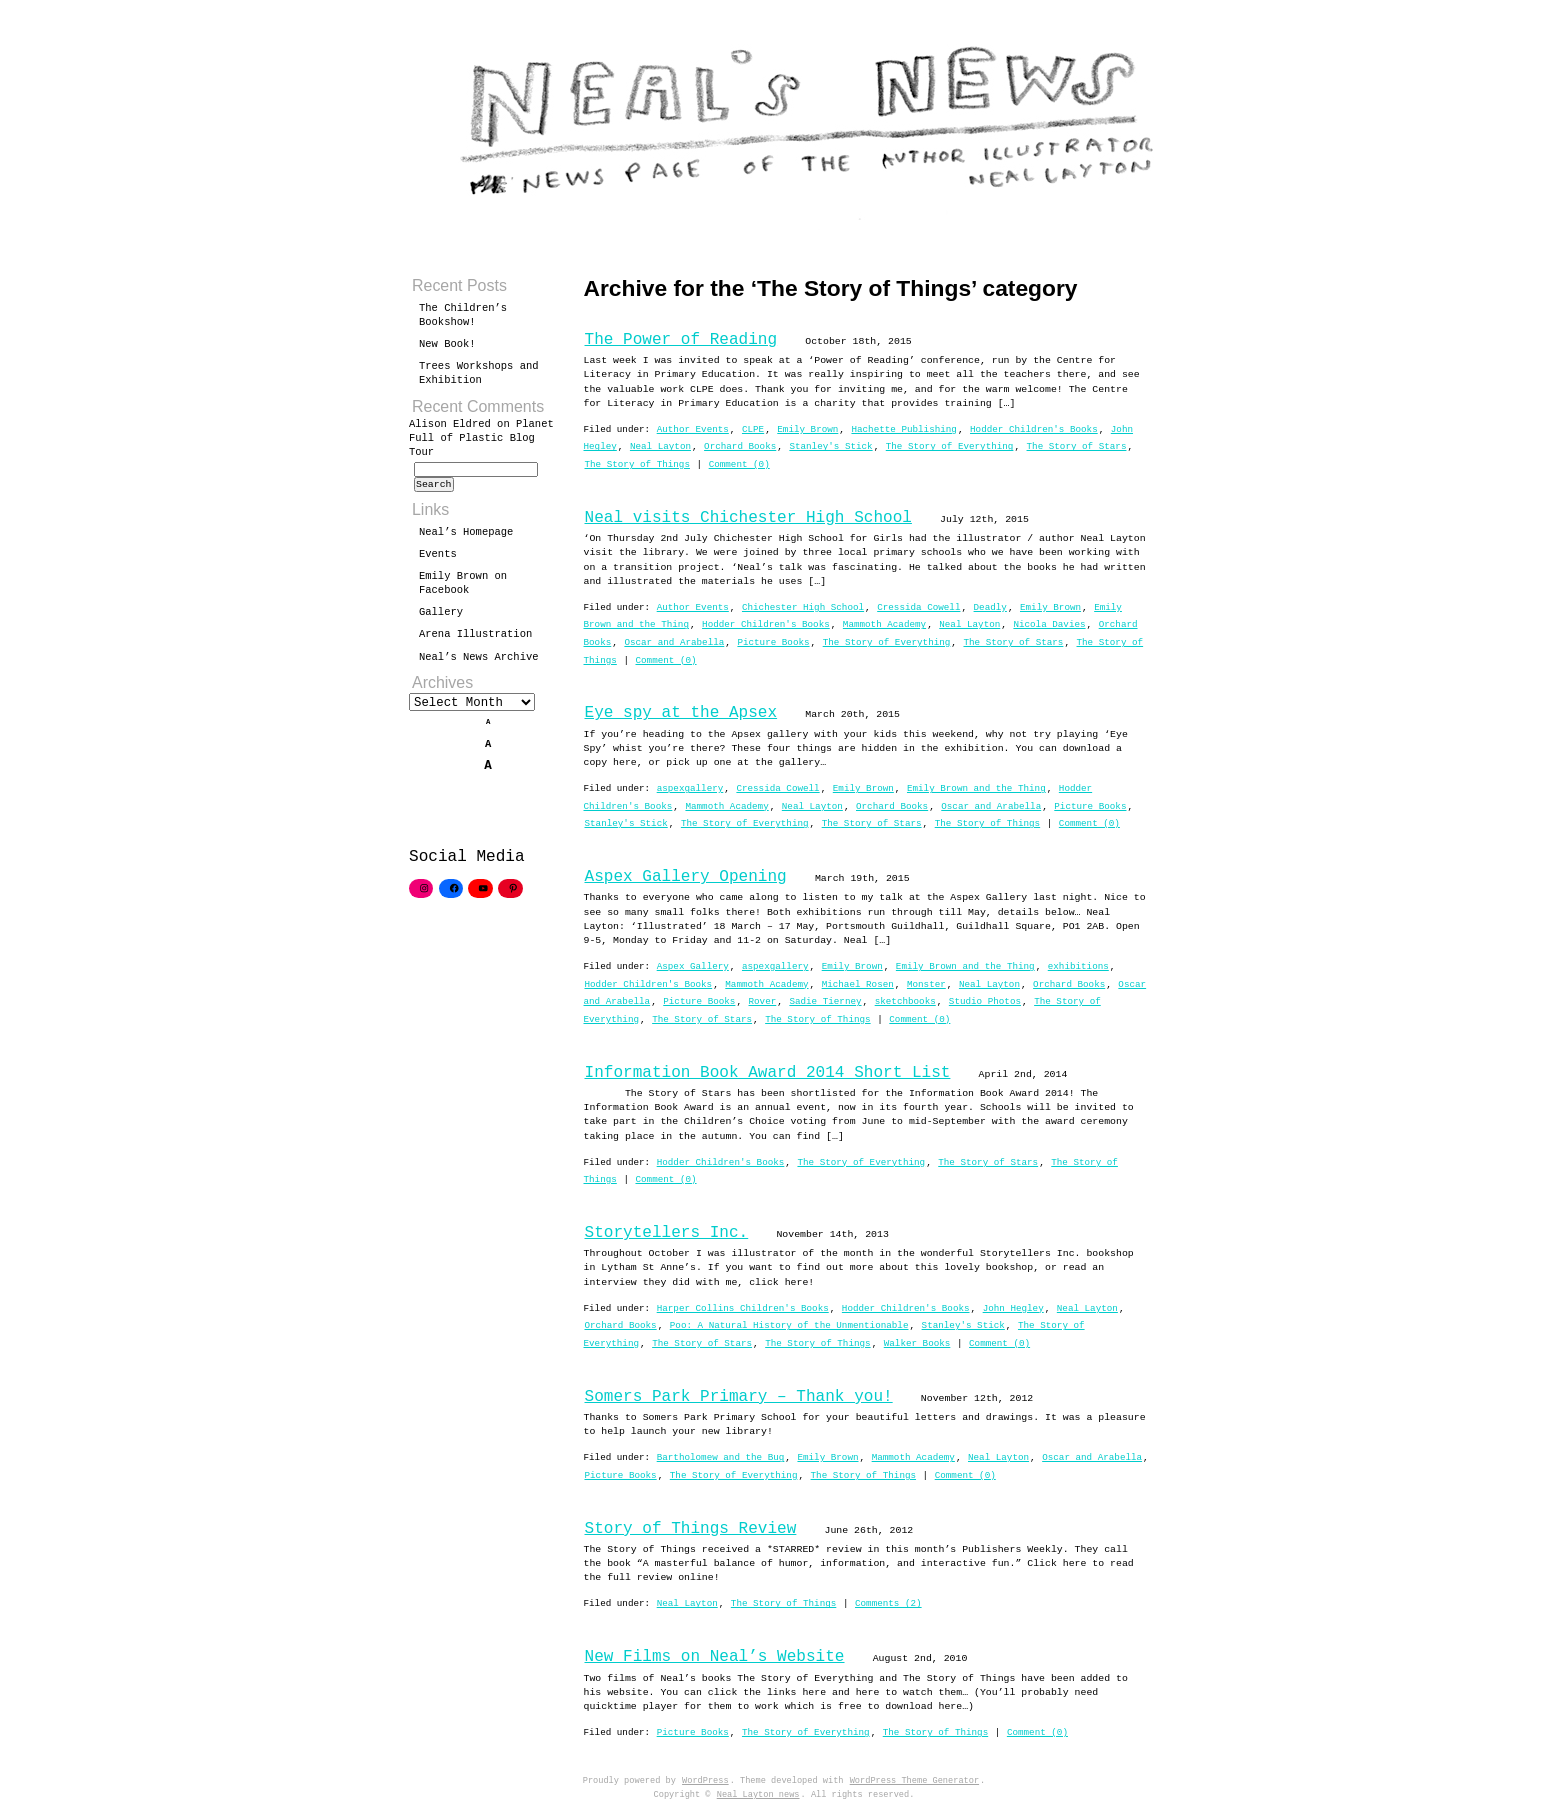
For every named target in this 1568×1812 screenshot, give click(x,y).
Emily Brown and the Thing (976, 788)
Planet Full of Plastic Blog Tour (481, 438)
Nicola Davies (1049, 624)
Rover (762, 1001)
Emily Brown (807, 429)
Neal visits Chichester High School (748, 518)
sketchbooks (905, 1001)
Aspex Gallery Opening (686, 877)
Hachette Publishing (903, 429)
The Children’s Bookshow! (463, 315)
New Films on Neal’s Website (715, 1657)
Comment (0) (739, 464)
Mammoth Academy (884, 624)
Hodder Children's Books (1034, 429)
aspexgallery (690, 788)
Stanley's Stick (830, 446)
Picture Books (773, 642)
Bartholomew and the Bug (721, 1457)
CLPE (753, 429)
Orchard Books (740, 446)
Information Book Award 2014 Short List (768, 1073)
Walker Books (917, 1343)
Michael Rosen (858, 984)
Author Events (693, 429)
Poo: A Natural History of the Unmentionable (789, 1325)
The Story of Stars (1076, 446)
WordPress (705, 1781)
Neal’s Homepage (466, 538)
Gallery (441, 618)
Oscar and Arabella (674, 642)
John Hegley (1013, 1308)
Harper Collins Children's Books (743, 1308)
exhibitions (1078, 966)
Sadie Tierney (825, 1001)
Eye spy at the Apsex (681, 713)
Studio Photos (985, 1001)
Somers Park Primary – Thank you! (739, 1397)
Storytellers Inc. (667, 1233)
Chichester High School (803, 607)
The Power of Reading (681, 340)
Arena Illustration (475, 640)
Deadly (990, 607)
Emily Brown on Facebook (463, 589)
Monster (926, 984)
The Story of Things (637, 464)
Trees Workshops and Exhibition (479, 373)
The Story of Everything (950, 446)
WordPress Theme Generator (914, 1781)
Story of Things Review (691, 1529)
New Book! (447, 344)
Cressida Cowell (918, 607)
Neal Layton (660, 446)
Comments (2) (888, 1603)
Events (438, 560)
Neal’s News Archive (479, 663)
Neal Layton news (758, 1795)
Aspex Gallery (693, 966)
